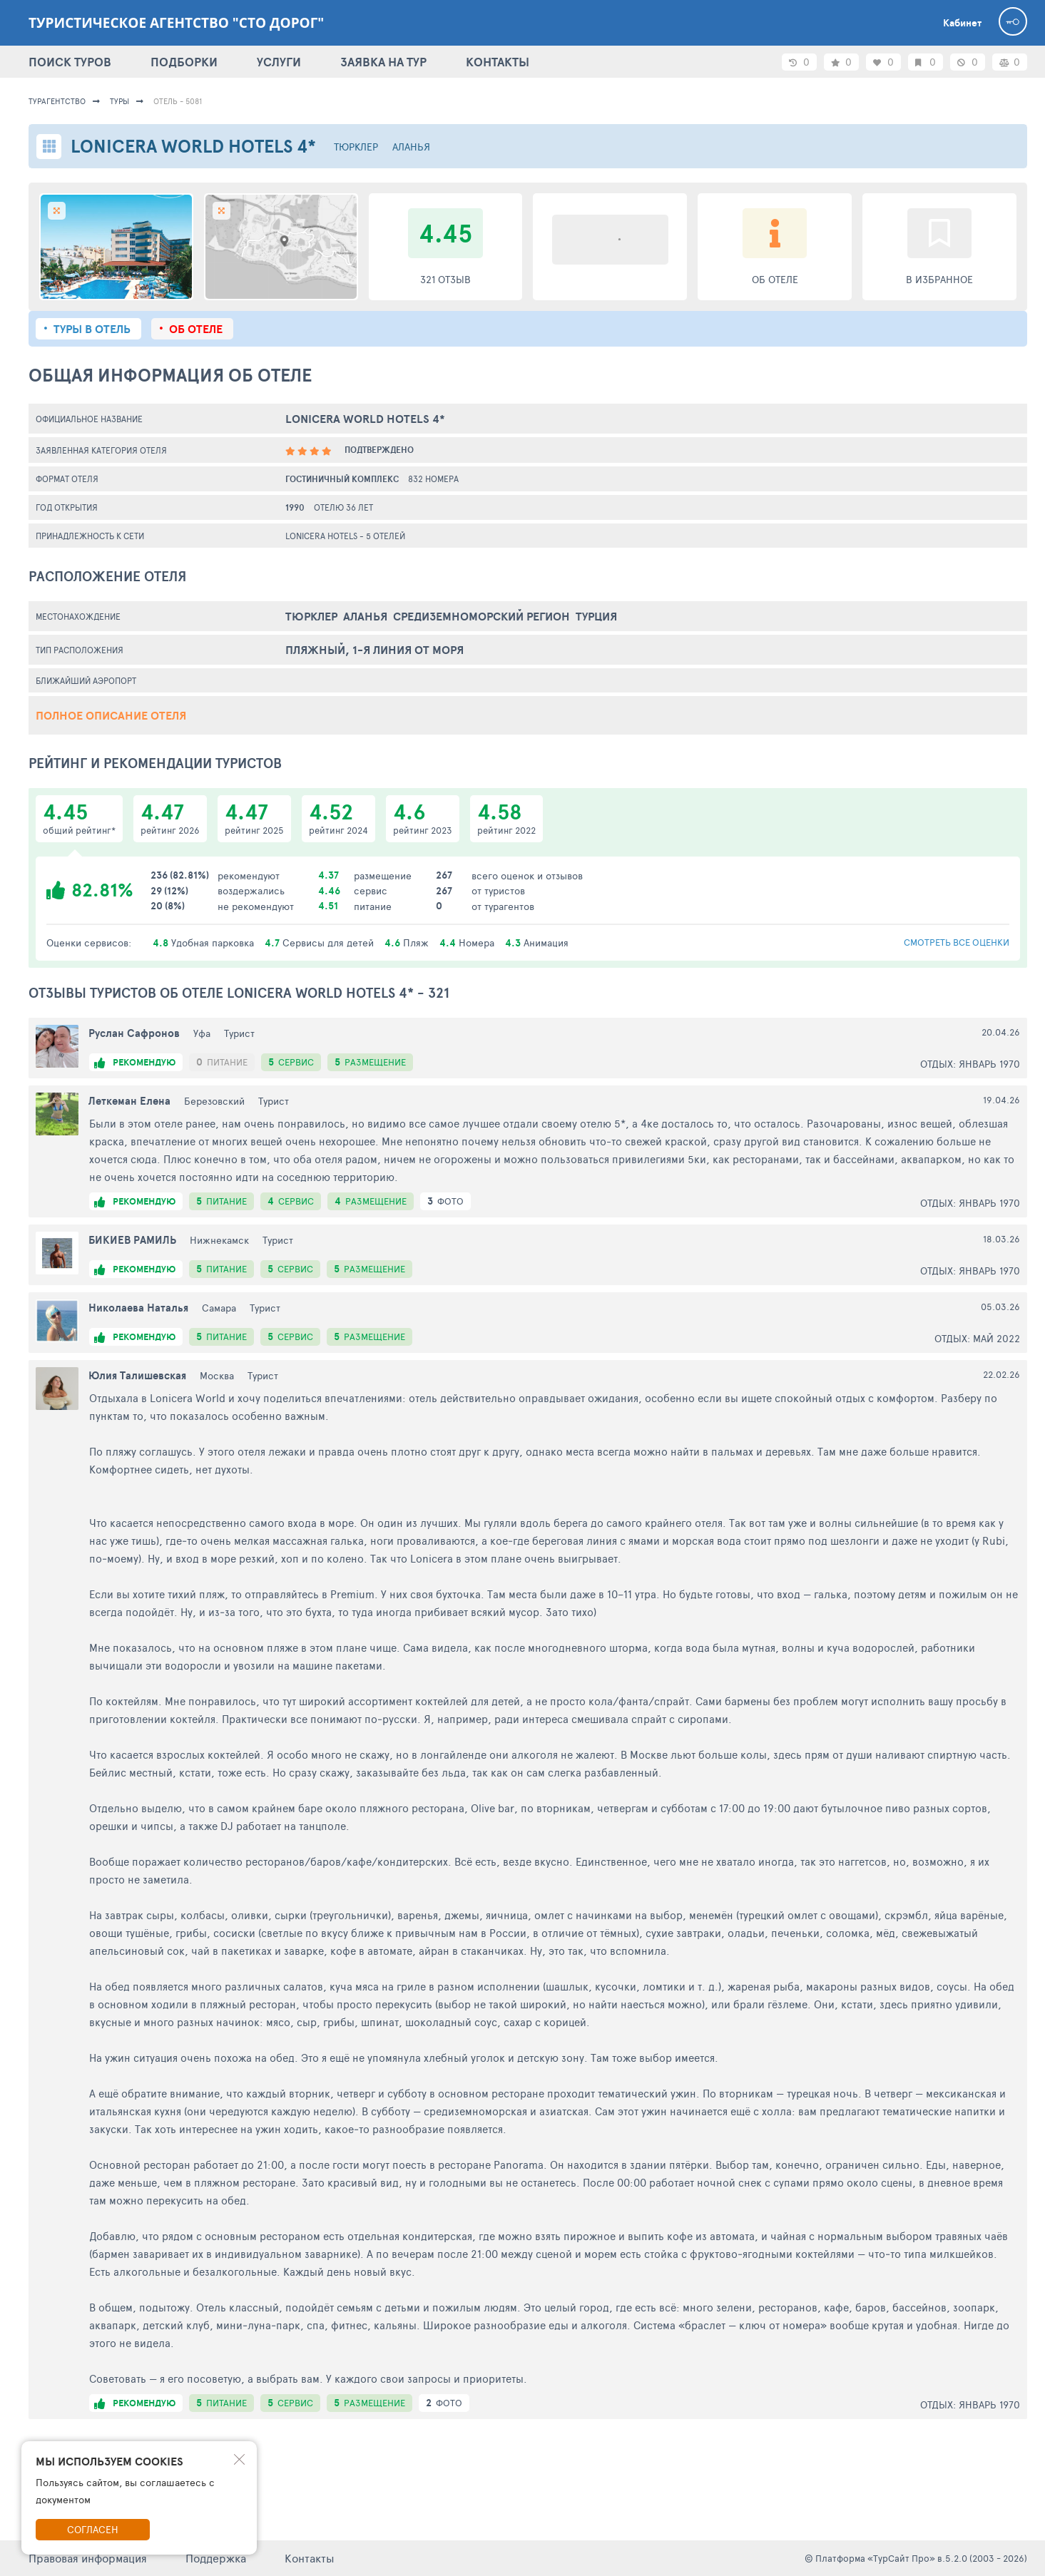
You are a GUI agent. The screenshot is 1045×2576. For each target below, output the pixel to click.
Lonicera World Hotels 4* (365, 418)
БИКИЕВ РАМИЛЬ (132, 1240)
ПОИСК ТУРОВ (70, 62)
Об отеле (196, 328)
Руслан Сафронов (134, 1033)
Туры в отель (92, 328)
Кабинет (962, 23)
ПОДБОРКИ (184, 62)
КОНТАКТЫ (497, 62)
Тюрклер (356, 146)
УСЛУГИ (279, 62)
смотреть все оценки (956, 942)
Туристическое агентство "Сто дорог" (176, 23)
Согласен (92, 2529)
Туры (119, 101)
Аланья (411, 146)
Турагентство (57, 101)
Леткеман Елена (129, 1101)
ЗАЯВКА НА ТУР (383, 62)
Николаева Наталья (138, 1307)
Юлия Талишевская (137, 1375)
